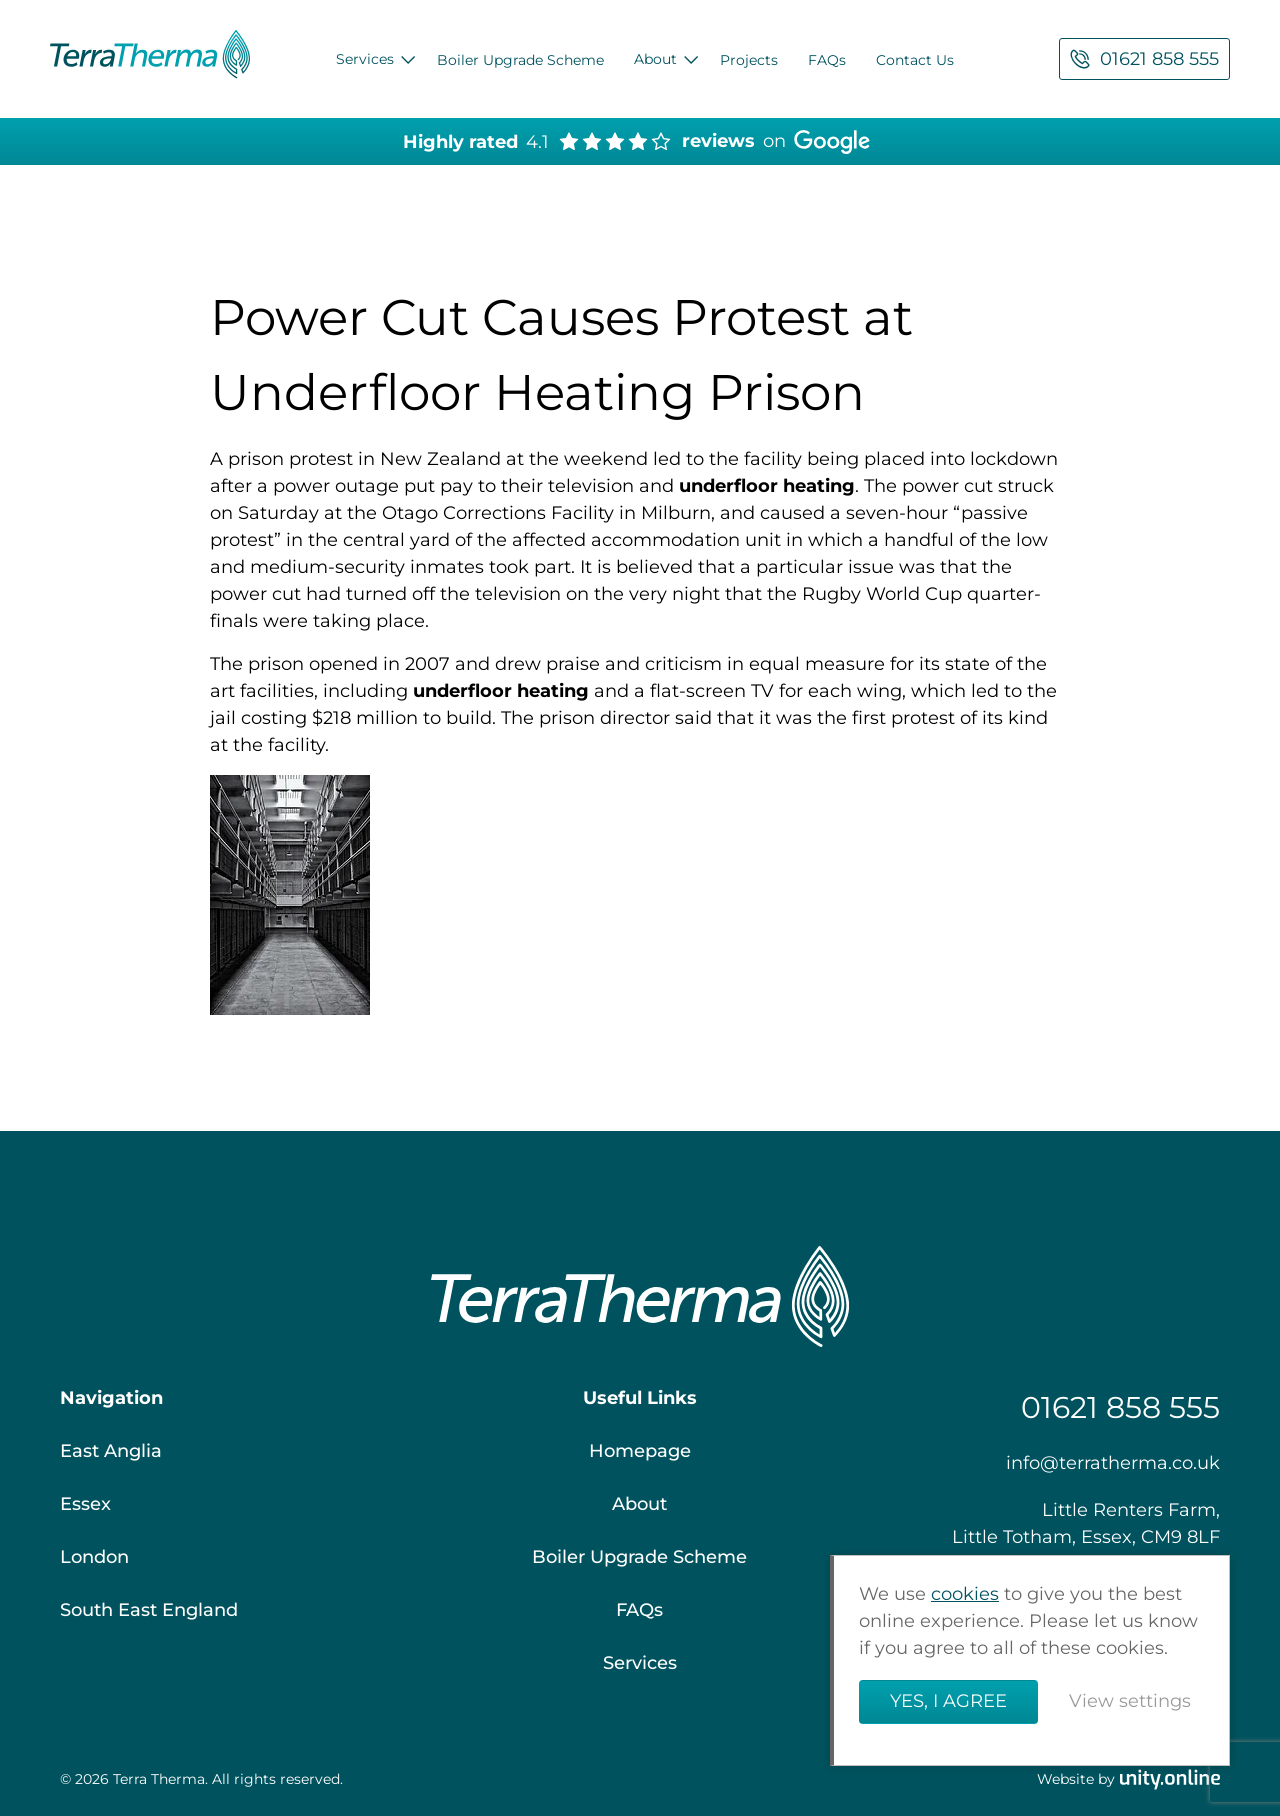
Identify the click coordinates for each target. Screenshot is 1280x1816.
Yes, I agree (948, 1702)
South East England (149, 1610)
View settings (1130, 1702)
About (655, 59)
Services (365, 59)
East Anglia (111, 1451)
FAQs (827, 60)
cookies (965, 1595)
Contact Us (915, 60)
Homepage (640, 1451)
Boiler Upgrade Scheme (520, 60)
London (94, 1557)
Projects (749, 60)
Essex (85, 1504)
